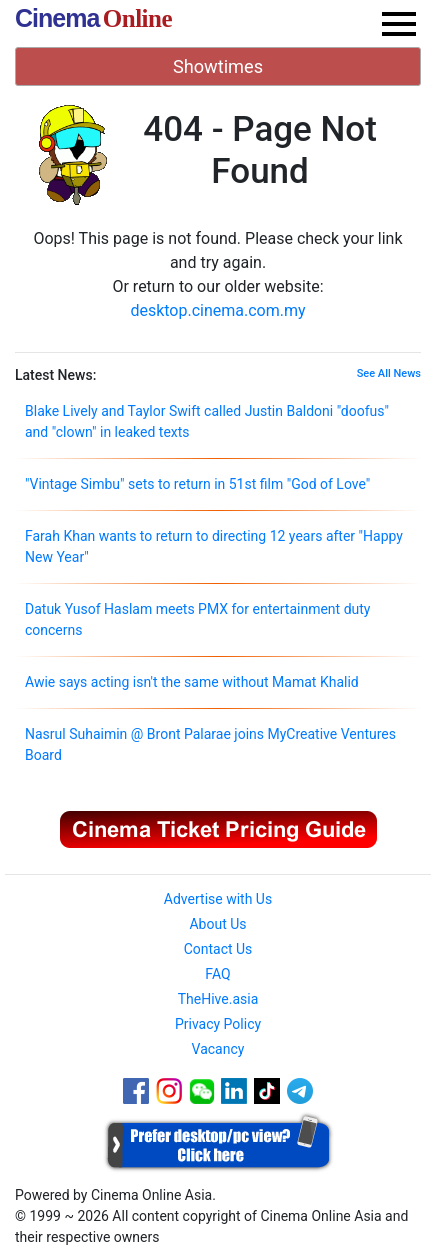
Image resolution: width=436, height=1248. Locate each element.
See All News (389, 373)
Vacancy (218, 1049)
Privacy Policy (218, 1024)
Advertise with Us (218, 899)
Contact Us (218, 949)
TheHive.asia (218, 999)
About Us (217, 924)
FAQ (217, 974)
